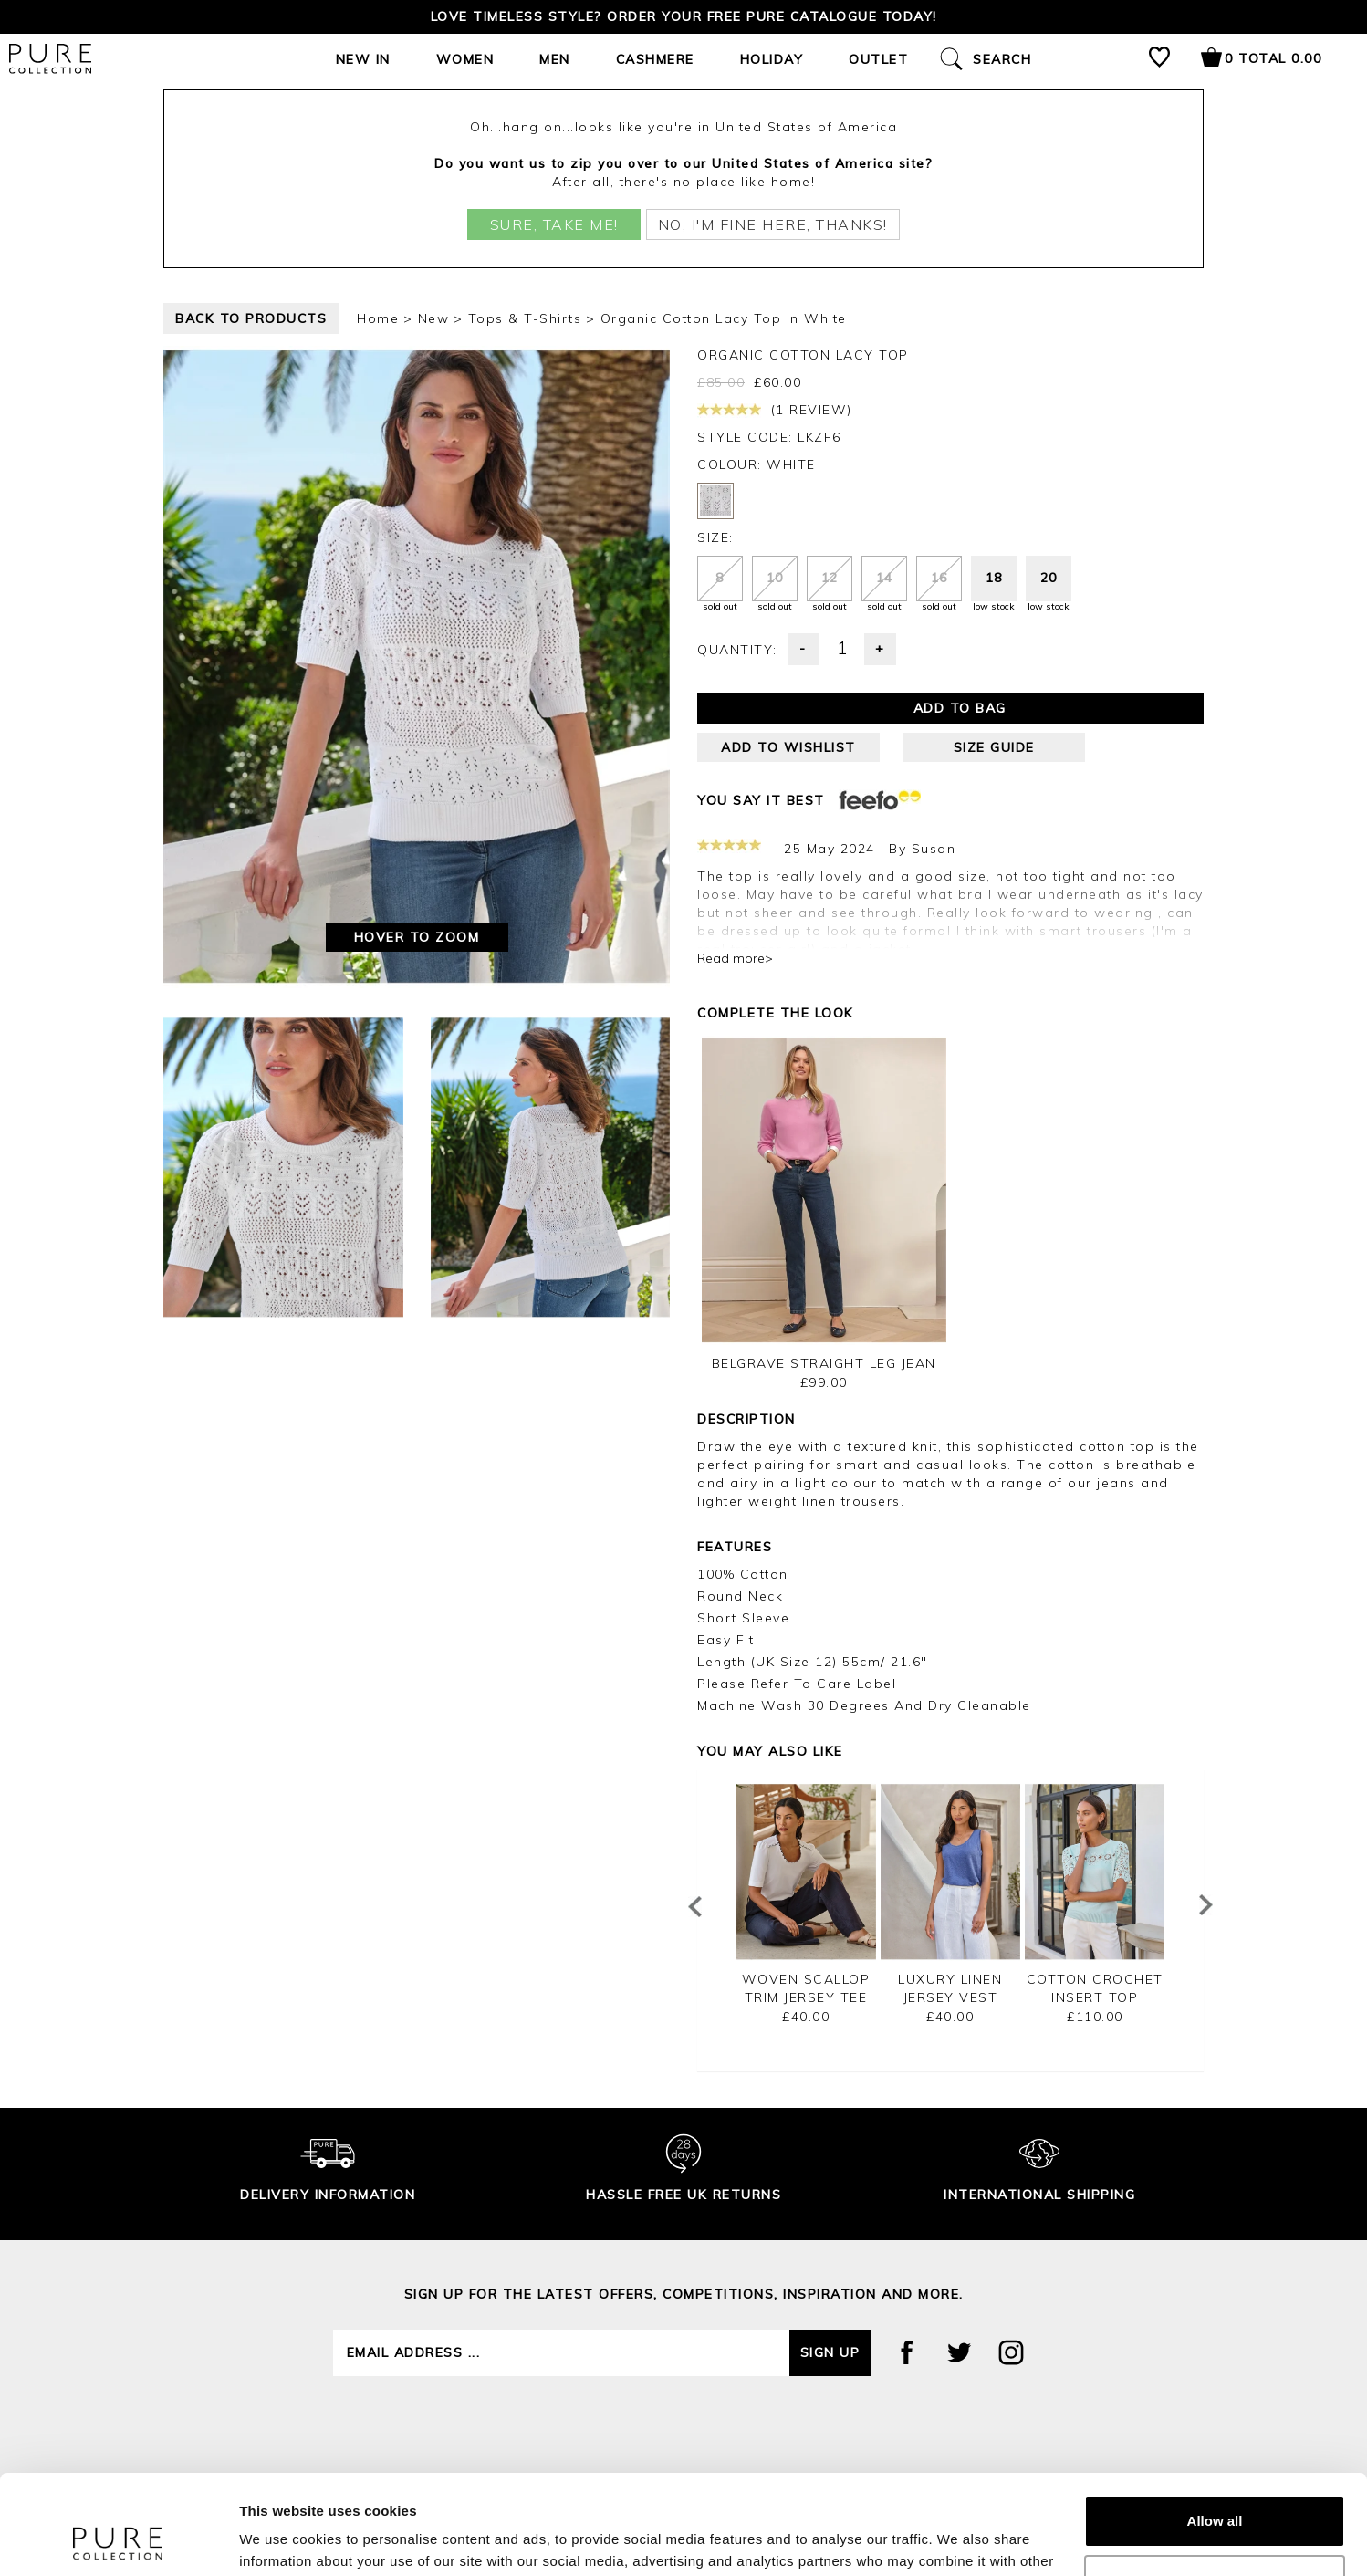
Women (465, 59)
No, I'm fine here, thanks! (773, 224)
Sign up (830, 2352)
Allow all (1215, 2427)
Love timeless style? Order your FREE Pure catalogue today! (684, 16)
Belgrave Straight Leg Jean (824, 1363)
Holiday (772, 59)
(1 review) (774, 410)
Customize (1215, 2487)
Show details (281, 2540)
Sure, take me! (554, 224)
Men (554, 59)
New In (363, 59)
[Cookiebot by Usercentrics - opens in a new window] (118, 2540)
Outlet (878, 59)
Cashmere (655, 59)
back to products (251, 318)
